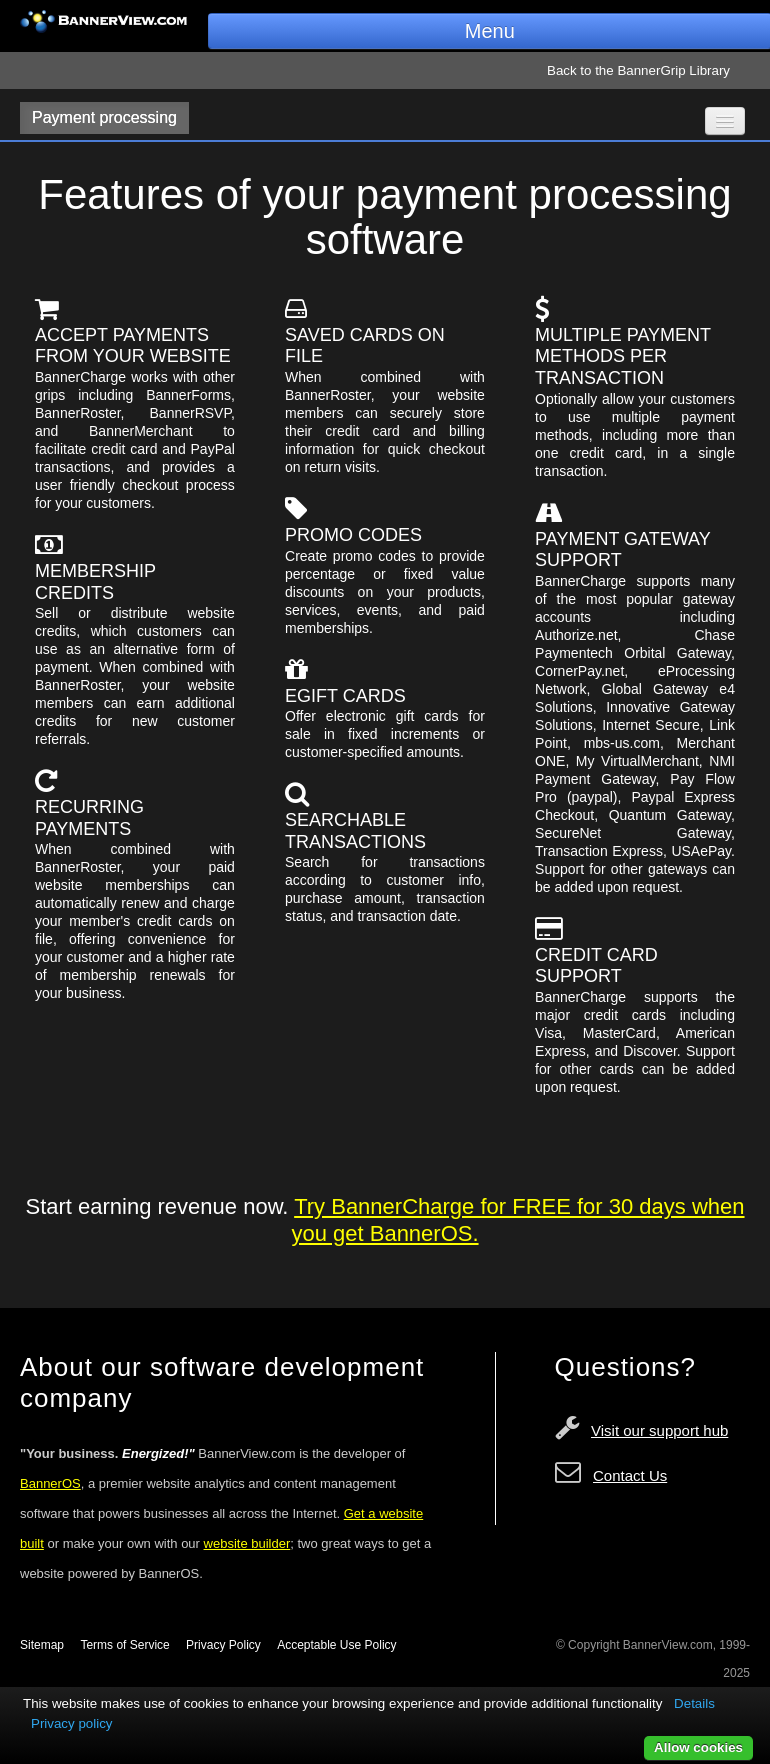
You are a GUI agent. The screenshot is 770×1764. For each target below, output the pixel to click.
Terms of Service (124, 1645)
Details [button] (694, 1703)
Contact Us (630, 1475)
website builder (247, 1543)
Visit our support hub (659, 1430)
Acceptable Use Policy (336, 1645)
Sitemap (42, 1645)
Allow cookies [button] (698, 1747)
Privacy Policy (223, 1645)
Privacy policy (71, 1723)
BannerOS (50, 1483)
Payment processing (104, 117)
